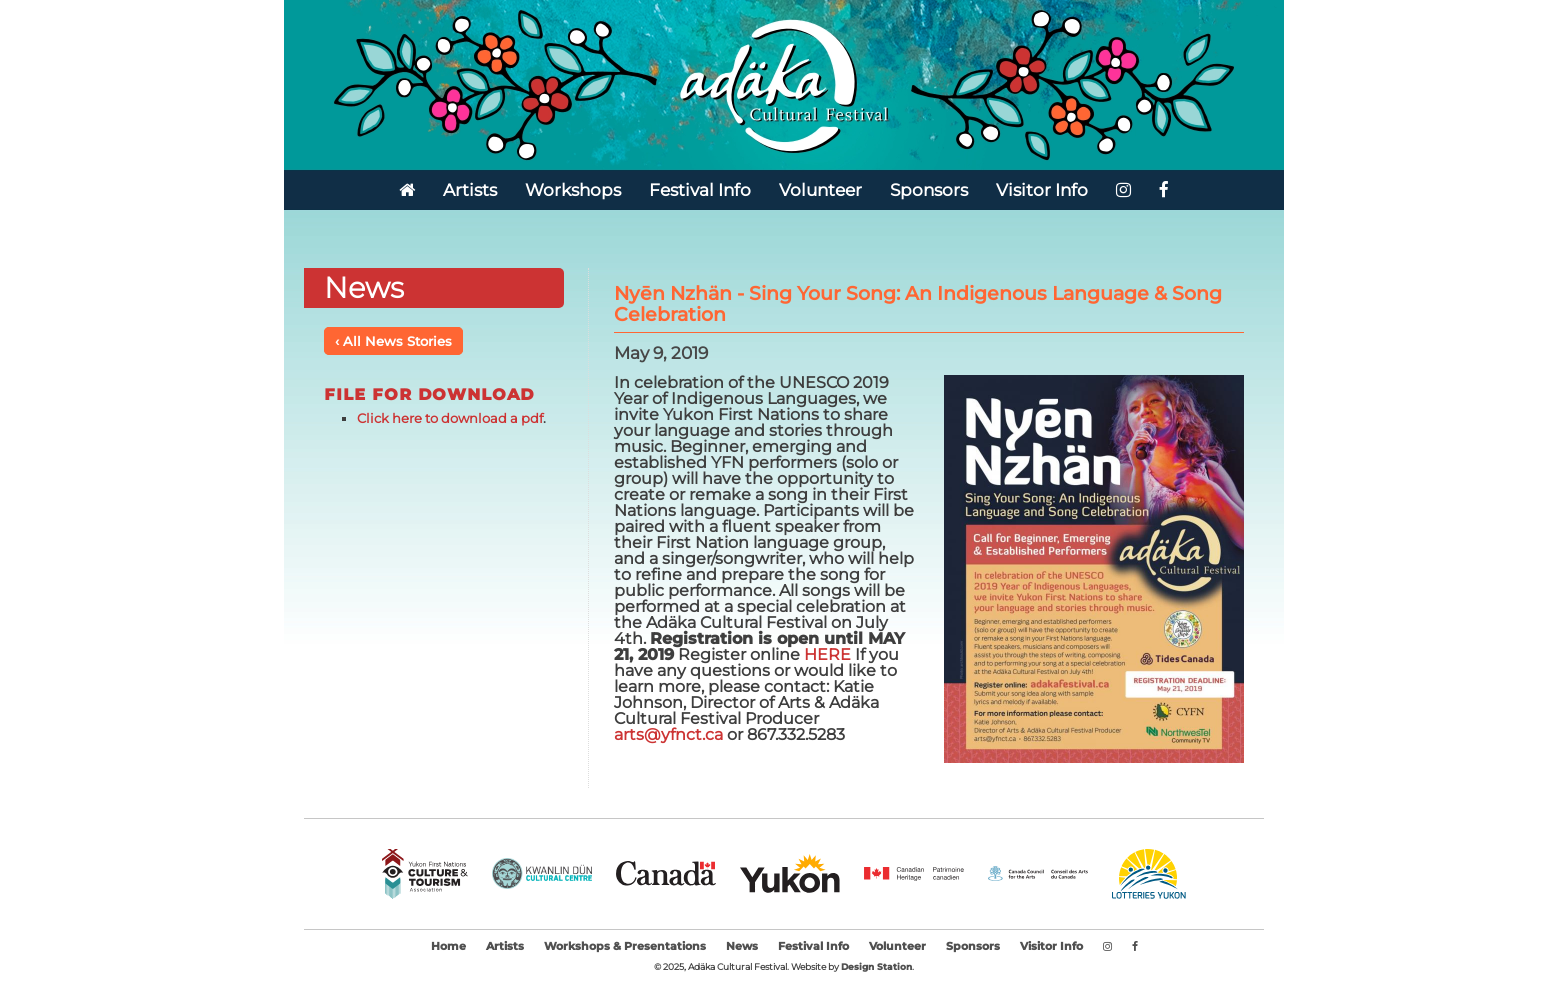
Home (448, 946)
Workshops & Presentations (625, 946)
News (742, 946)
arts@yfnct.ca (668, 734)
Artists (470, 189)
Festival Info (700, 189)
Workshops (573, 189)
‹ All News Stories (393, 341)
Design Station (876, 966)
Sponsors (929, 189)
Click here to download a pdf (450, 418)
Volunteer (820, 189)
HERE (829, 654)
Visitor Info (1042, 189)
